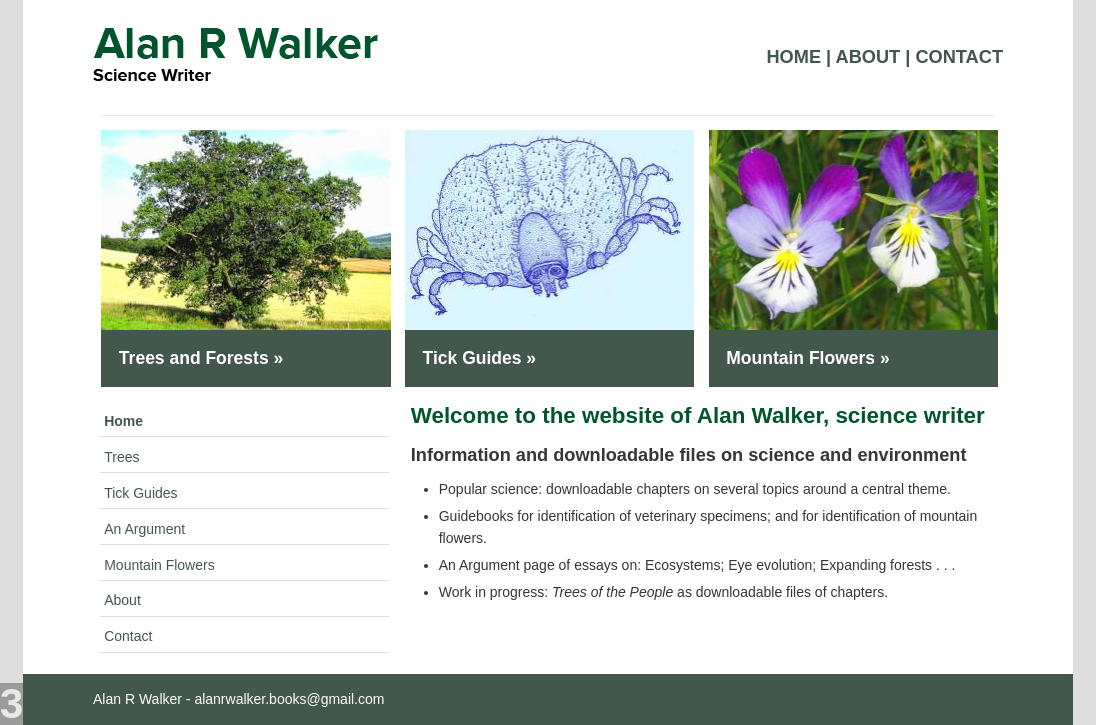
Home (123, 421)
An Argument (144, 529)
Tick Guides (140, 493)
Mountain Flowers (159, 565)
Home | (798, 57)
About (122, 600)
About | (873, 57)
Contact (959, 57)
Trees (121, 457)
